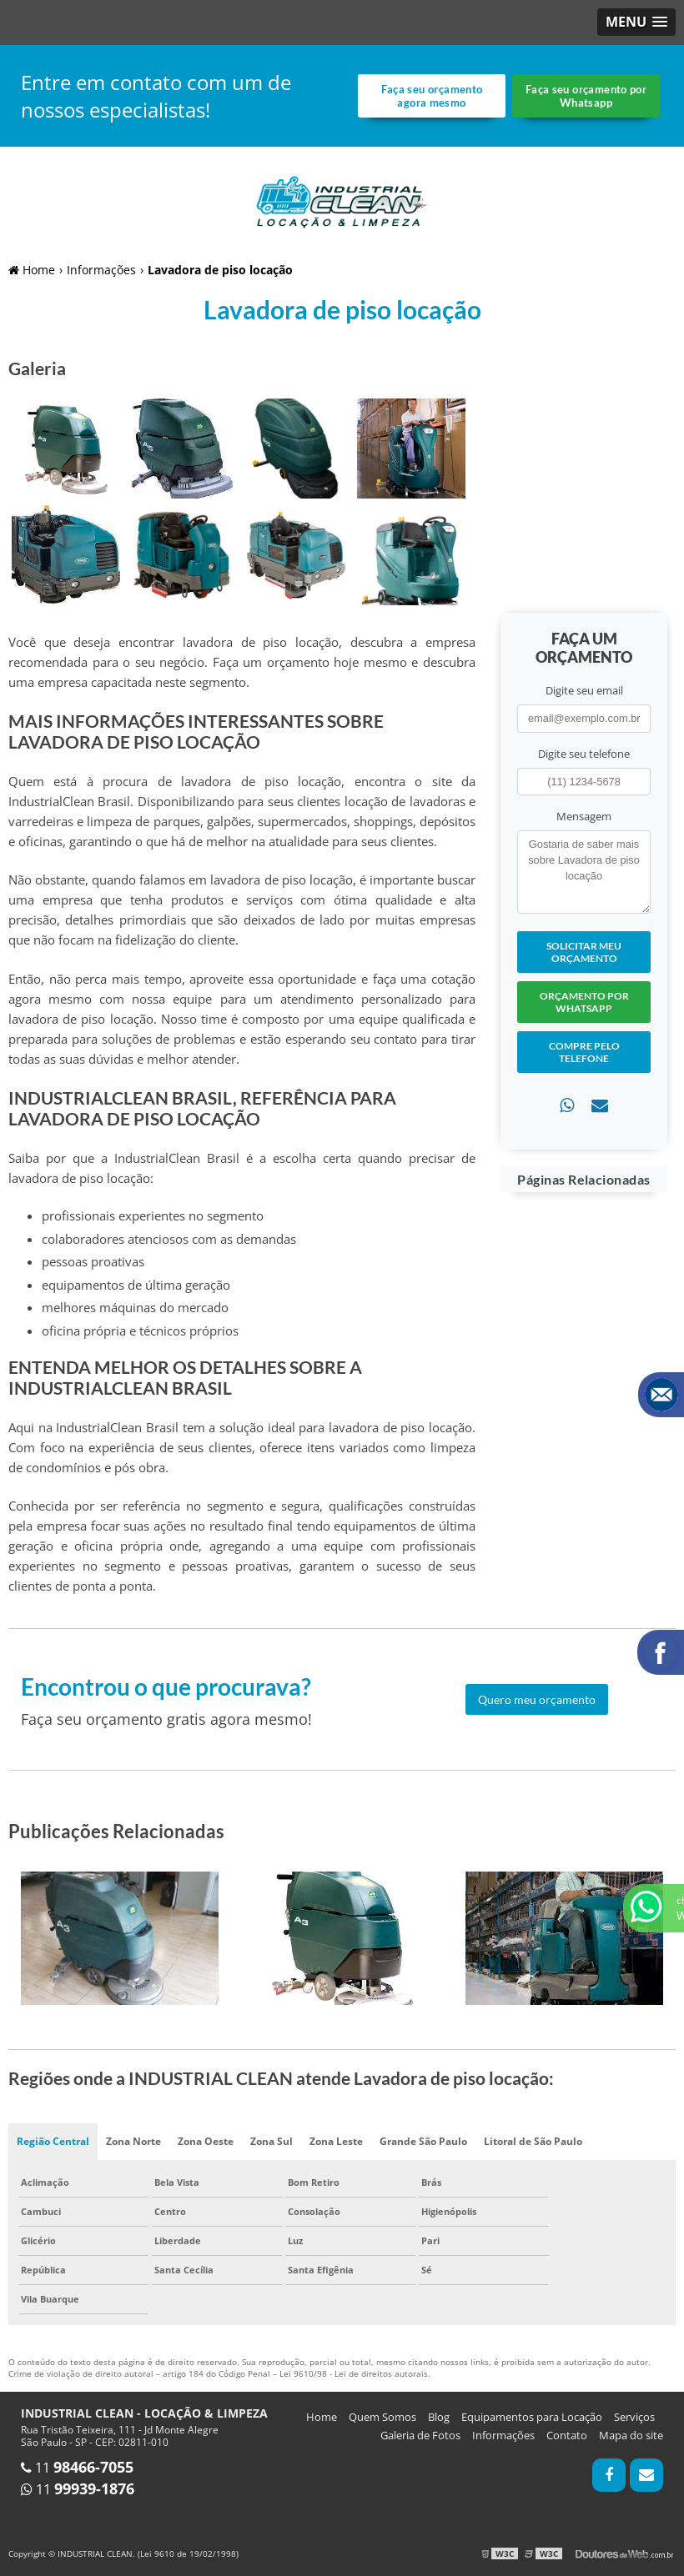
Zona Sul (271, 2141)
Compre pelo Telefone (584, 1052)
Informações (503, 2435)
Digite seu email (584, 690)
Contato (566, 2435)
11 (77, 2467)
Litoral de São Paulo (533, 2141)
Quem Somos (382, 2416)
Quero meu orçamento (537, 1699)
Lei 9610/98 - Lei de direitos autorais (353, 2373)
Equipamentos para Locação (531, 2416)
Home (321, 2416)
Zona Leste (336, 2141)
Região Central (53, 2141)
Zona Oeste (206, 2141)
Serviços (634, 2416)
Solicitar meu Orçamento (583, 952)
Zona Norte (133, 2141)
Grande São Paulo (423, 2141)
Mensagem (583, 816)
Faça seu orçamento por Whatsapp (586, 96)
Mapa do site (631, 2435)
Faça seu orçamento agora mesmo (432, 96)
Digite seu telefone (584, 753)
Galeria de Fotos (420, 2435)
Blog (439, 2416)
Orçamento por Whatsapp (584, 1002)
